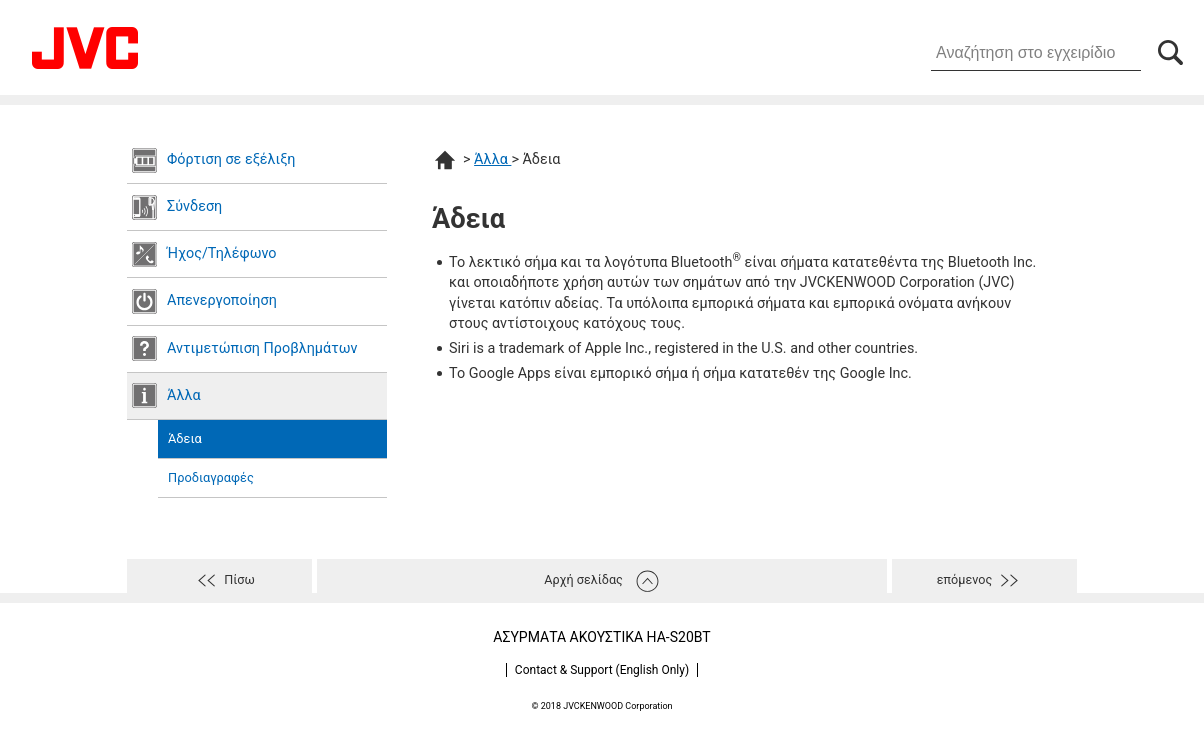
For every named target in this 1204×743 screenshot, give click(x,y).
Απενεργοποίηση (222, 300)
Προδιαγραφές (211, 477)
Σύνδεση (194, 206)
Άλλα (184, 395)
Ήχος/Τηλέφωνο (222, 253)
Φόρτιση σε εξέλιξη (231, 159)
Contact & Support (602, 670)
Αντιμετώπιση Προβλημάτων (262, 348)
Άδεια (185, 438)
